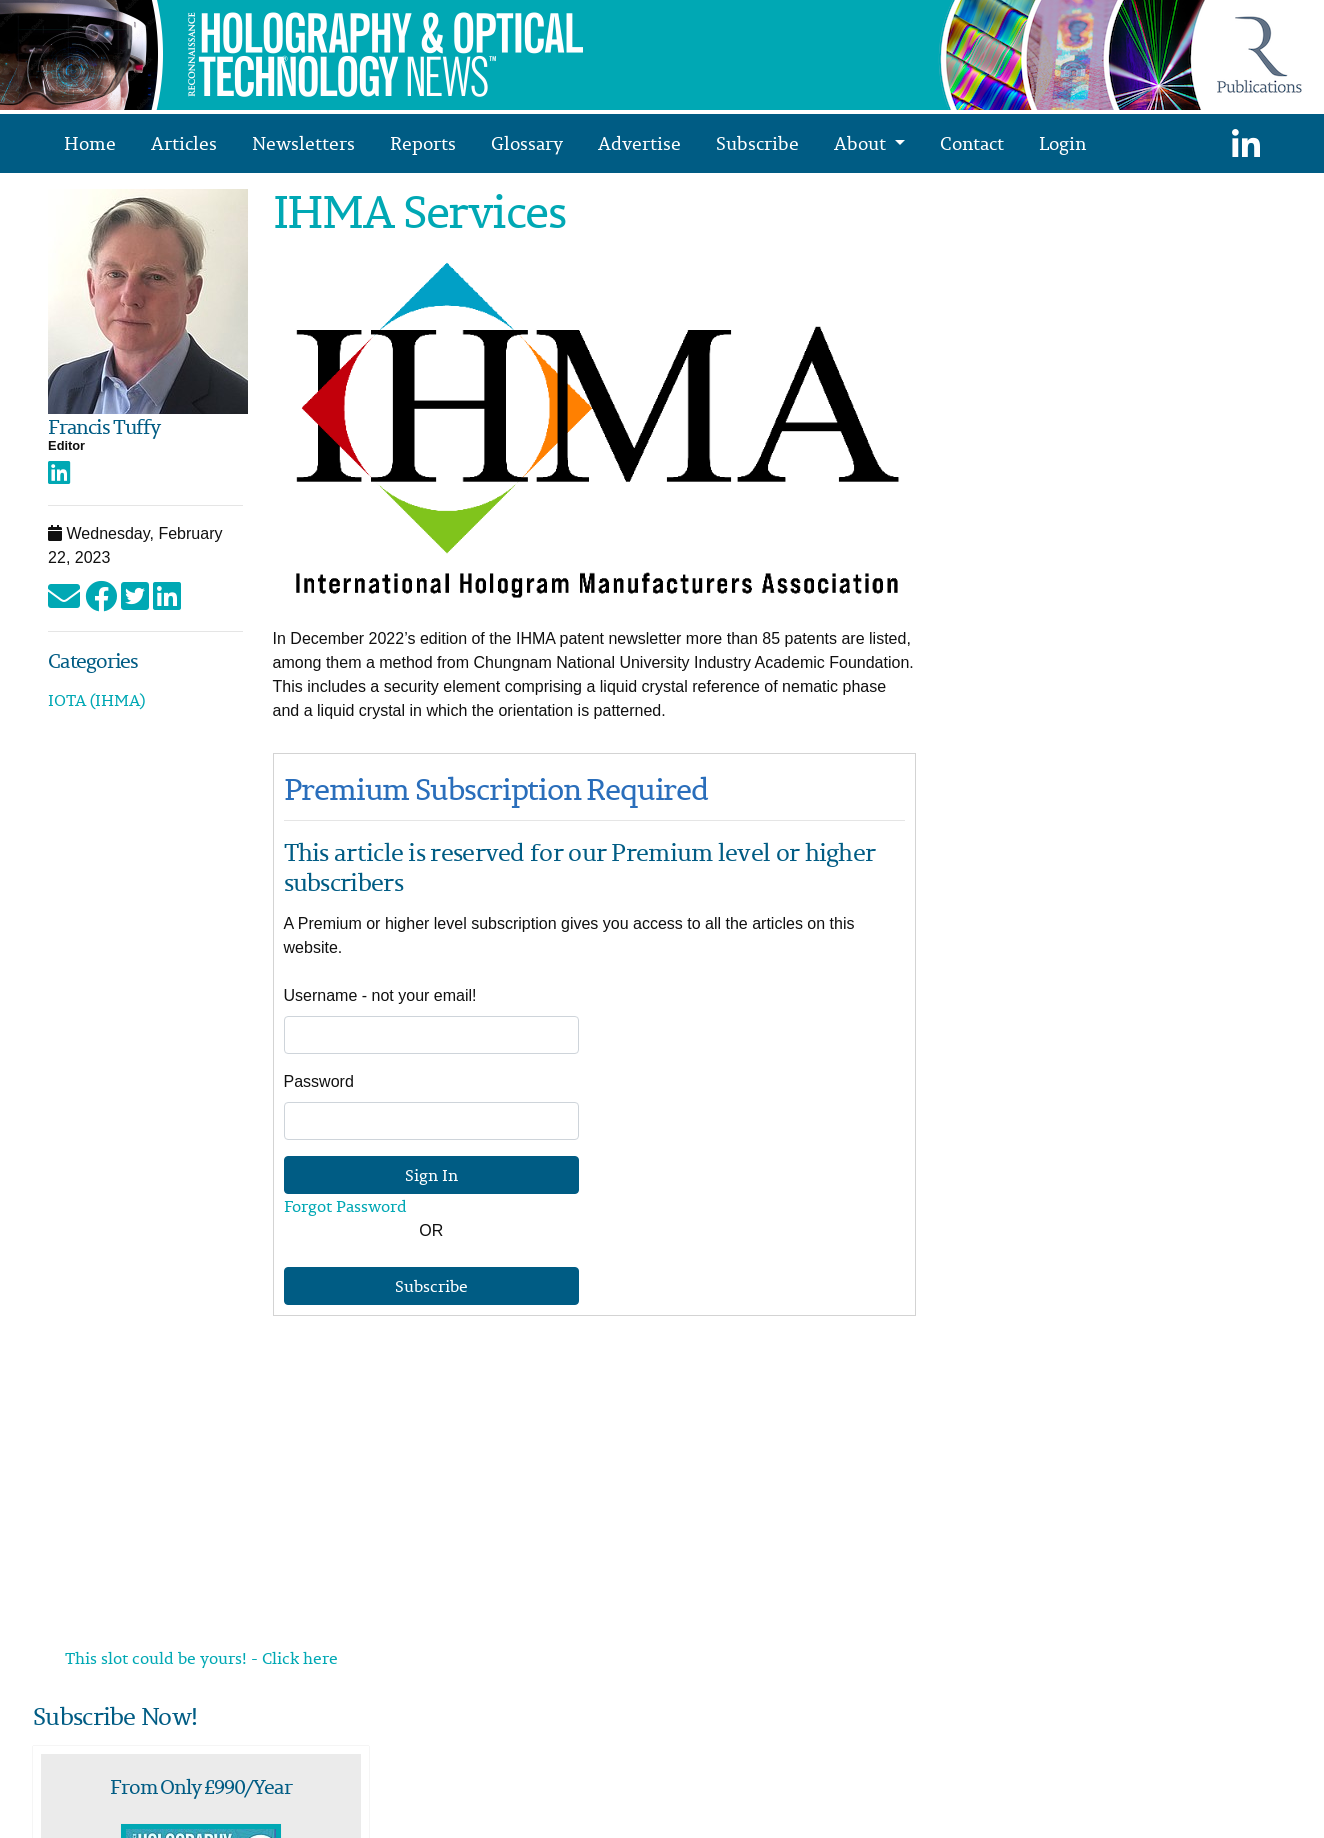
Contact (972, 143)
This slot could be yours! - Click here (201, 1658)
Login (1062, 143)
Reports (423, 143)
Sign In (431, 1175)
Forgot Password (345, 1206)
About (862, 143)
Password (319, 1081)
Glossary (527, 143)
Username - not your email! (380, 995)
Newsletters (303, 143)
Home (90, 143)
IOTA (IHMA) (96, 700)
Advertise (639, 143)
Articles (184, 143)
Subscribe (757, 143)
